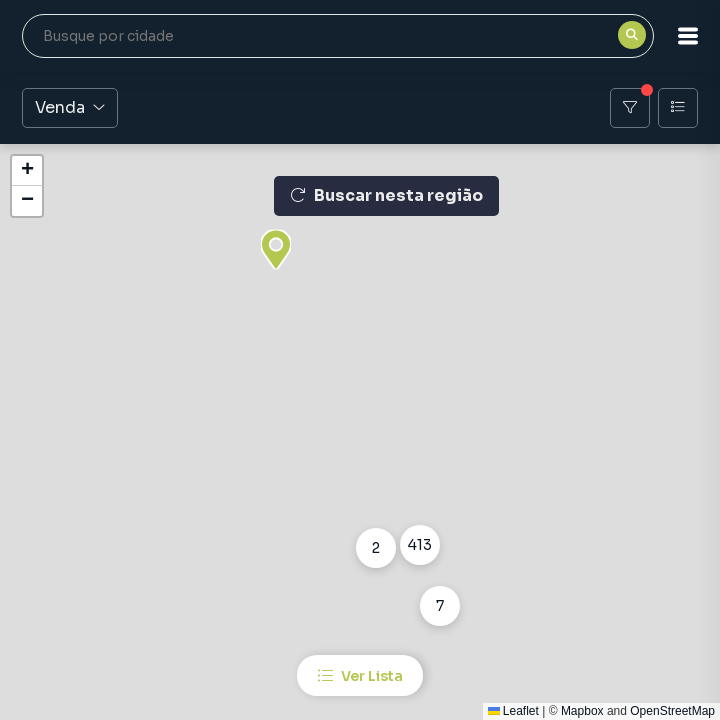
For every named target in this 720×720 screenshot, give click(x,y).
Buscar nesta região (386, 195)
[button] (688, 36)
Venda (70, 107)
